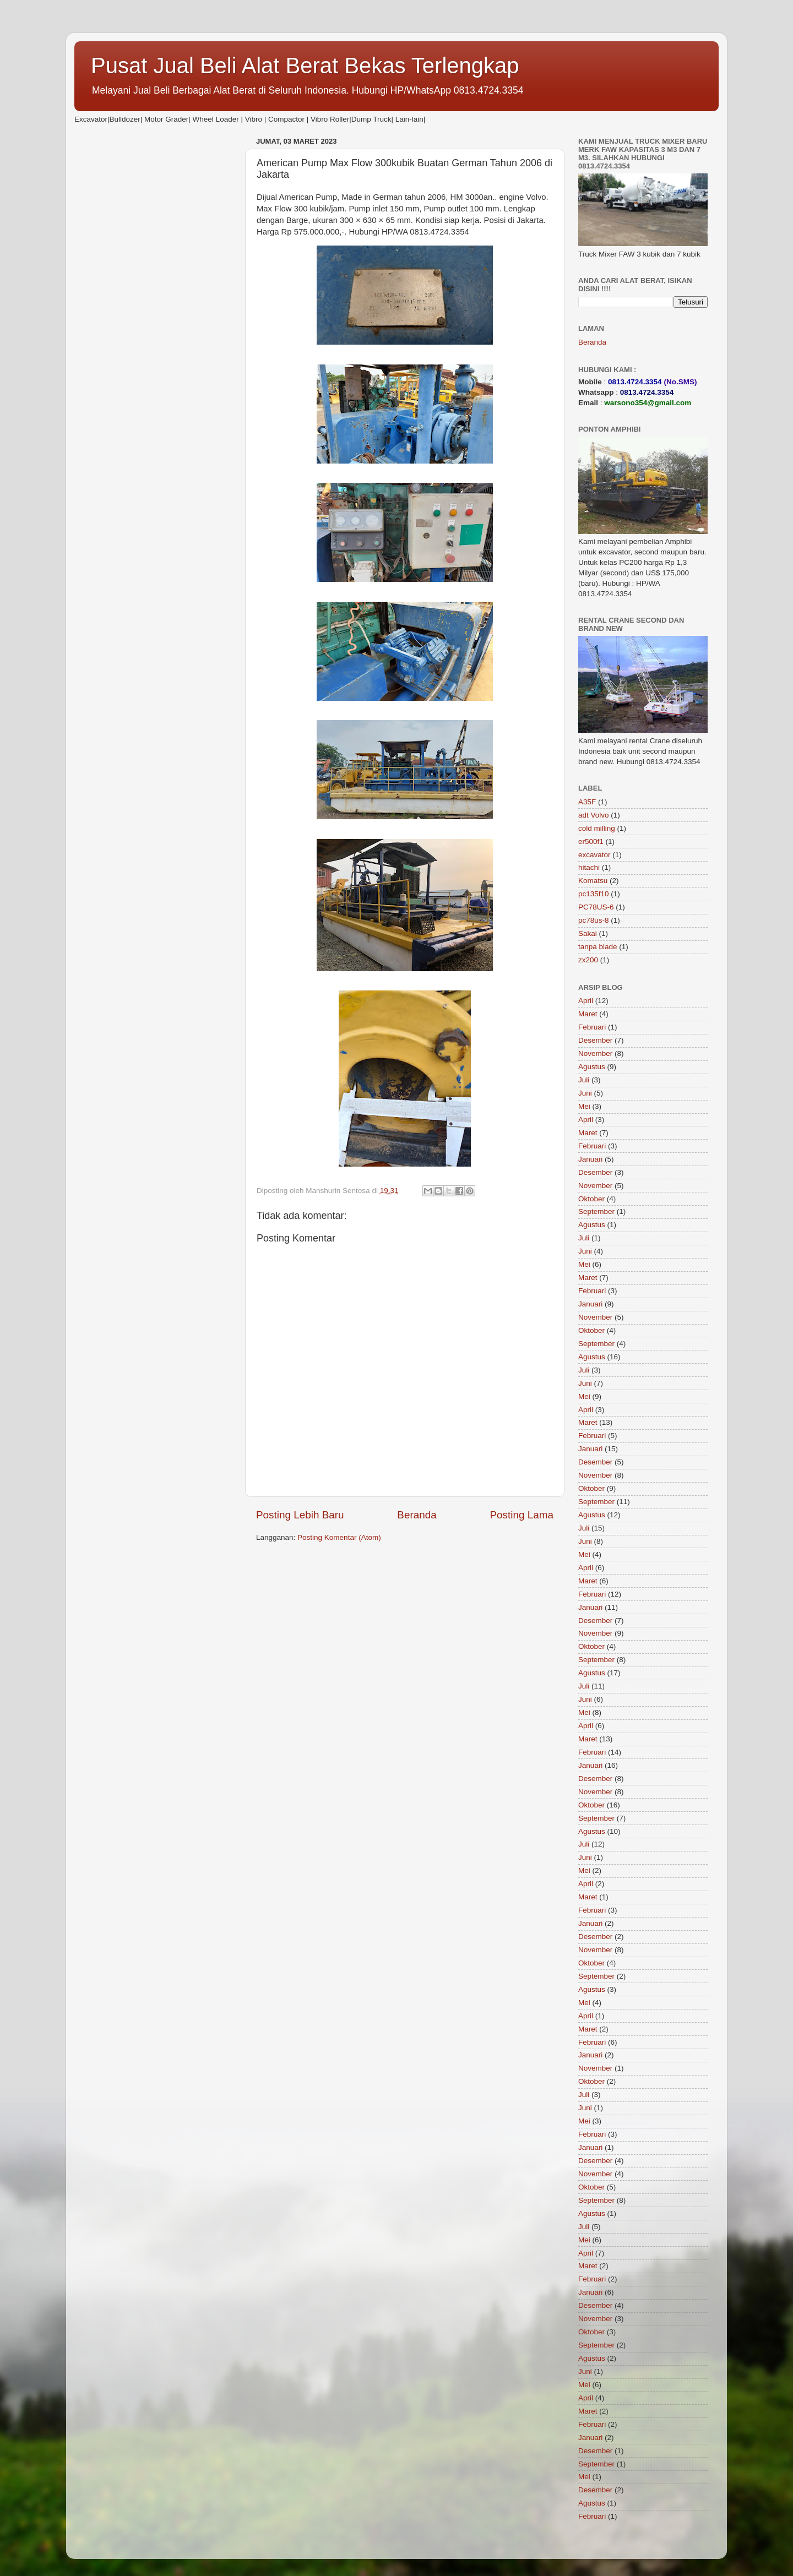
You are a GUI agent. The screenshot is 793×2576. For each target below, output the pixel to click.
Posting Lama (521, 1515)
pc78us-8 (593, 920)
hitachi (589, 867)
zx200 (588, 960)
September (596, 1211)
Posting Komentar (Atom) (339, 1537)
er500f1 (591, 841)
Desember (595, 1040)
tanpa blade (597, 947)
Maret (588, 1014)
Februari (592, 1027)
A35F (587, 802)
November (595, 1053)
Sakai (587, 933)
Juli (583, 1080)
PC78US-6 (596, 907)
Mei (584, 1106)
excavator (594, 855)
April (585, 1000)
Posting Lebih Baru (300, 1515)
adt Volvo (593, 815)
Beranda (416, 1515)
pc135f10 (593, 894)
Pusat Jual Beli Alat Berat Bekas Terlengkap (305, 65)
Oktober (591, 1199)
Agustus (591, 1067)
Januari (590, 1159)
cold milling (596, 828)
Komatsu (592, 880)
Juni (585, 1093)
